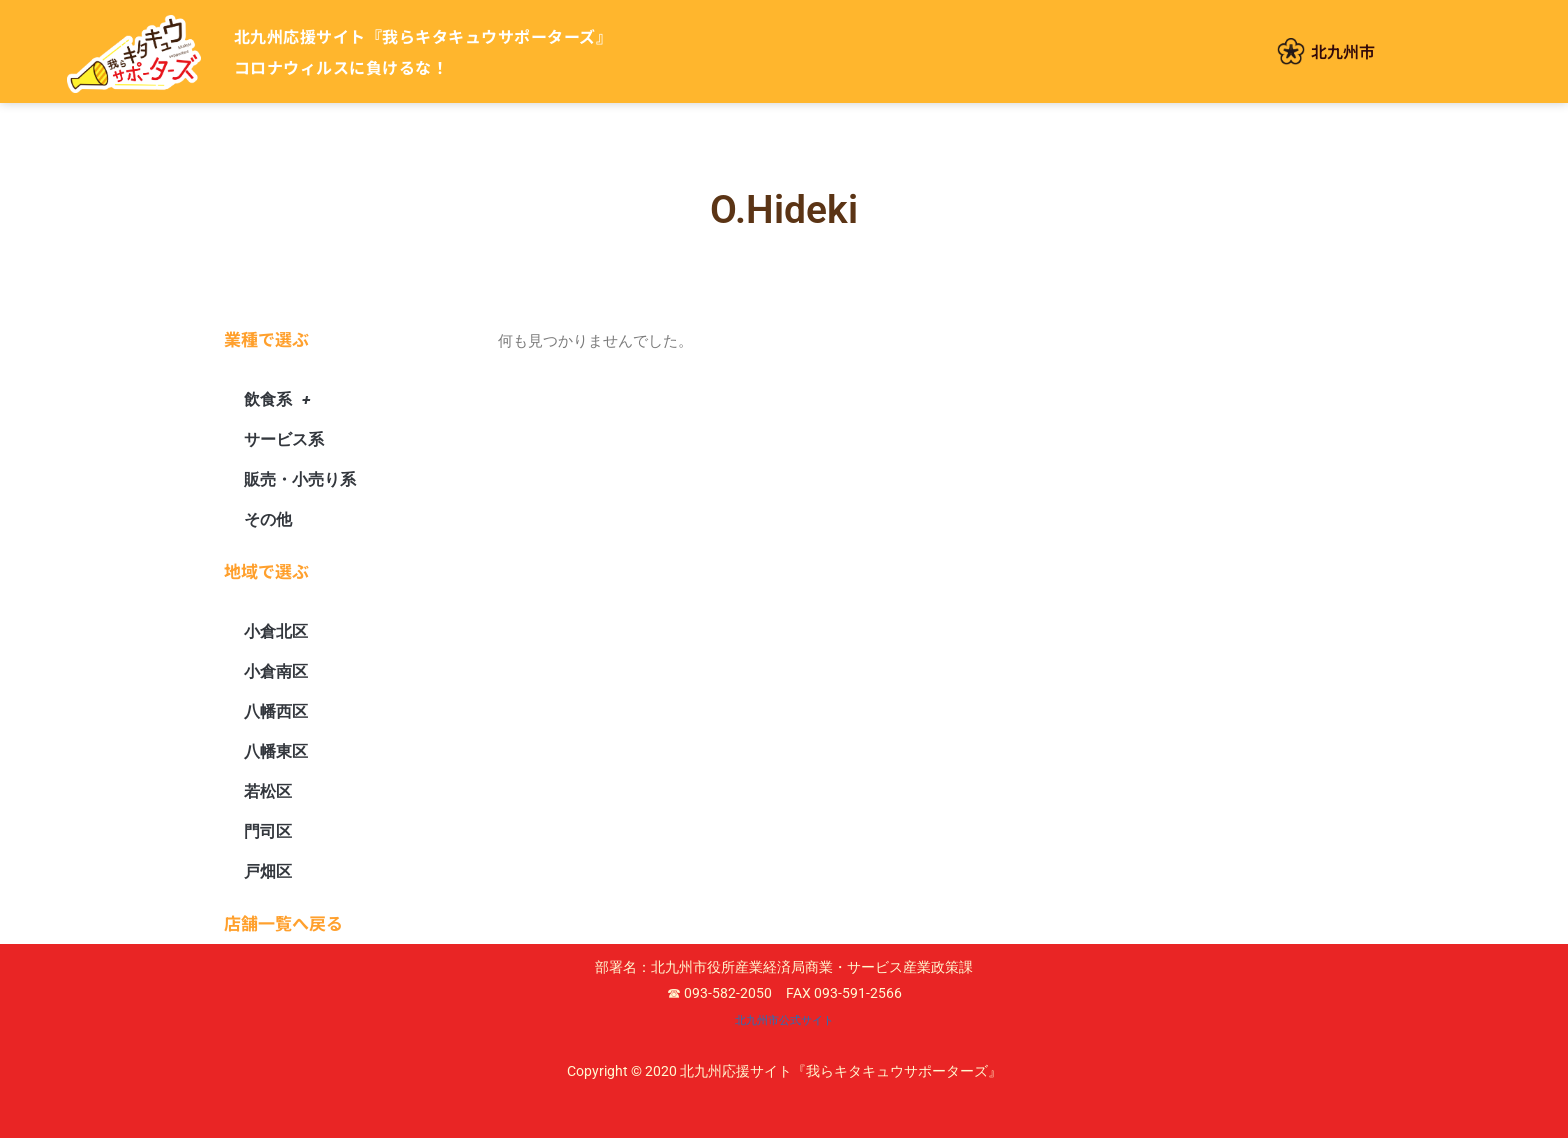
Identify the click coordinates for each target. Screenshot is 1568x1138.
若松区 (268, 791)
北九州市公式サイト (784, 1019)
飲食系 (277, 400)
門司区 (268, 831)
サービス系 (284, 439)
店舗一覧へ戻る (283, 922)
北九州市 (1343, 51)
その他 (268, 519)
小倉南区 (276, 671)
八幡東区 (276, 751)
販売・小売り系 (300, 479)
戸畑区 (268, 871)
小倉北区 (276, 631)
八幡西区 (276, 711)
